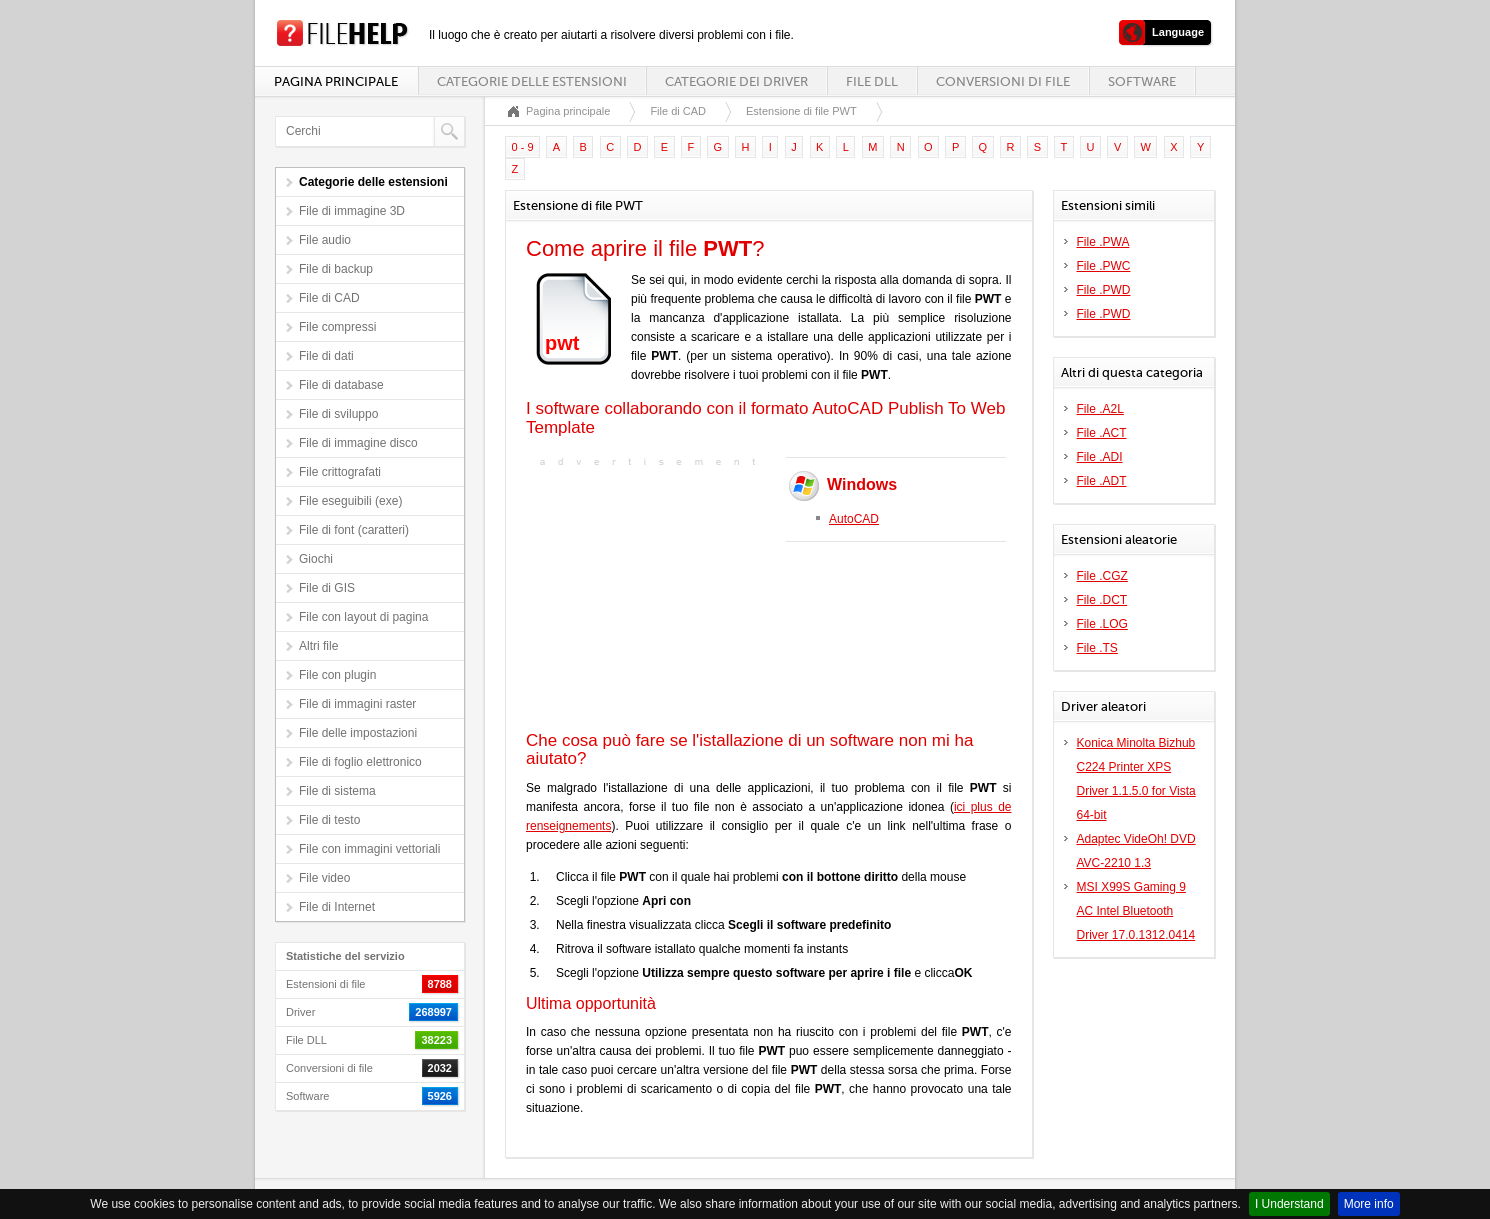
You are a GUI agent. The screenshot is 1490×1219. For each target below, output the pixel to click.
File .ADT (1102, 481)
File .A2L (1100, 409)
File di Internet (337, 907)
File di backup (336, 269)
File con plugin (337, 675)
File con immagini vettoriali (369, 849)
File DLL (872, 81)
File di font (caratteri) (354, 530)
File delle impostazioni (358, 733)
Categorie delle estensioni (532, 81)
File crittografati (340, 472)
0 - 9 (523, 147)
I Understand (1289, 1204)
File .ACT (1102, 433)
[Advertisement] (651, 597)
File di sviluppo (338, 414)
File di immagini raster (357, 704)
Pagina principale (336, 81)
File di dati (326, 356)
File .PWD (1104, 290)
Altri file (318, 646)
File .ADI (1100, 457)
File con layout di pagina (363, 617)
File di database (341, 385)
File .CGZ (1102, 576)
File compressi (337, 327)
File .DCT (1102, 600)
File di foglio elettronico (360, 762)
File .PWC (1104, 266)
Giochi (316, 559)
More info (1369, 1204)
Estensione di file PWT (801, 111)
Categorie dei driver (736, 81)
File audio (325, 240)
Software (1142, 81)
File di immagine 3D (352, 211)
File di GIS (327, 588)
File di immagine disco (358, 443)
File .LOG (1102, 624)
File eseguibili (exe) (350, 501)
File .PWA (1103, 242)
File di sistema (337, 791)
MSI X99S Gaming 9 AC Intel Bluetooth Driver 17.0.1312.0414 (1136, 911)
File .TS (1097, 648)
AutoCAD (854, 519)
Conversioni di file (1003, 81)
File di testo (329, 820)
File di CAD (329, 298)
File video (324, 878)
